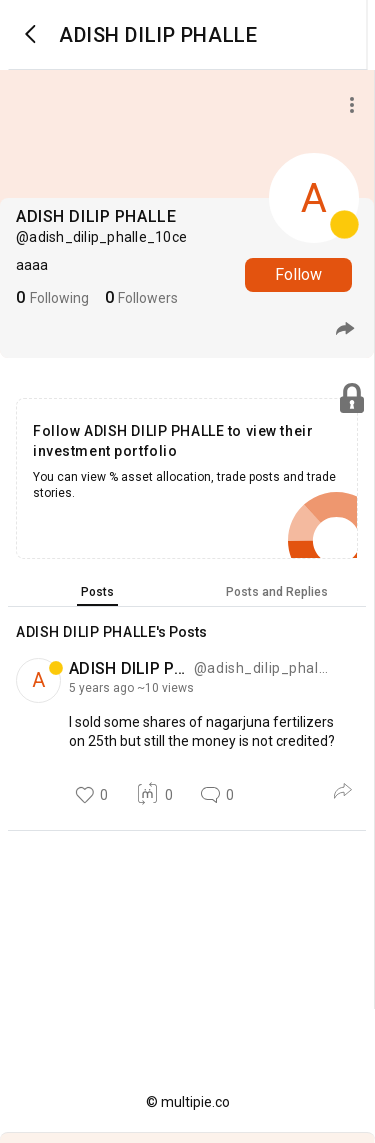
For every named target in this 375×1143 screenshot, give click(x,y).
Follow (298, 274)
